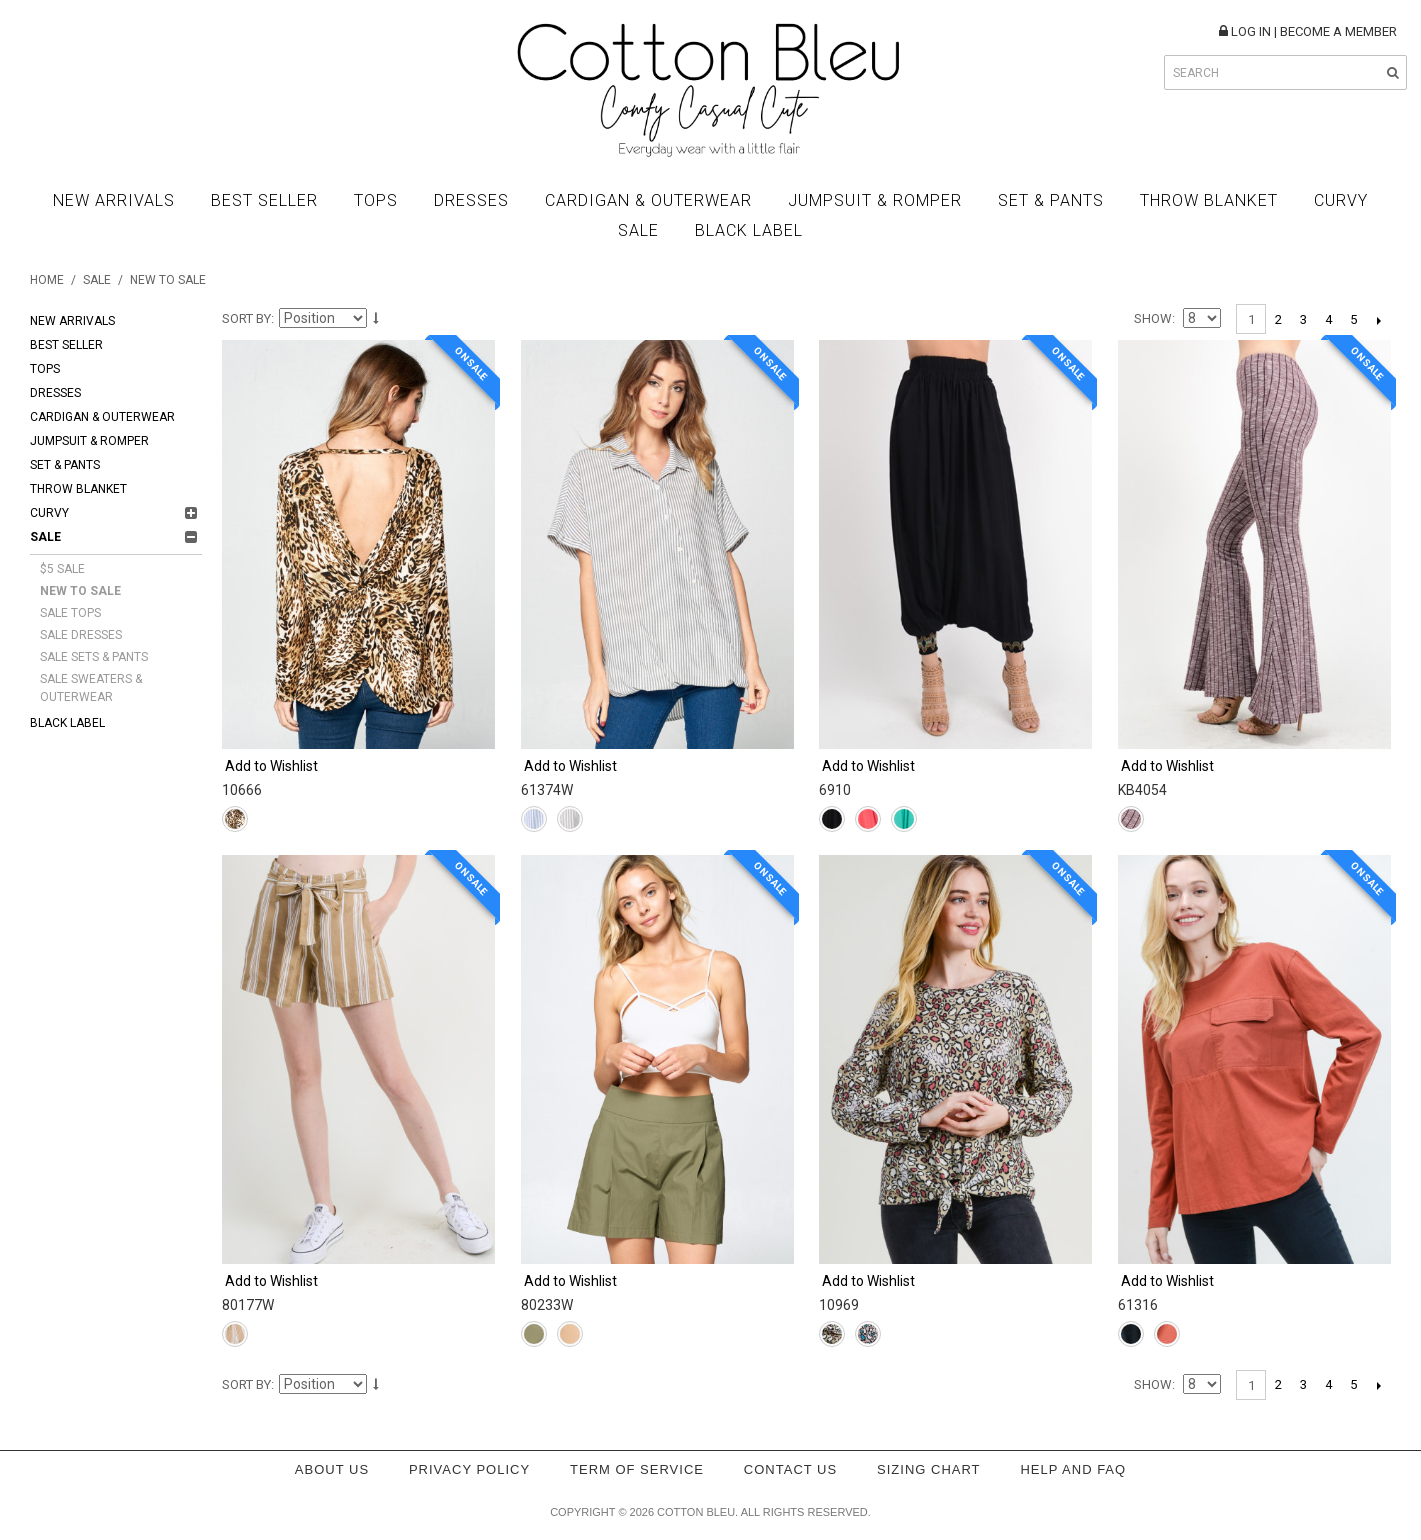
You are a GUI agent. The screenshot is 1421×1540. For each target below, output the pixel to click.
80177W (248, 1305)
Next (1378, 320)
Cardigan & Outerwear (648, 200)
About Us (332, 1469)
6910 (835, 790)
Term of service (637, 1469)
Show (1153, 318)
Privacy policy (469, 1469)
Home (47, 280)
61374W (547, 790)
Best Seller (264, 200)
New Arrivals (114, 200)
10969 (839, 1305)
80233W (547, 1305)
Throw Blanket (1209, 200)
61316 (1138, 1305)
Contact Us (790, 1469)
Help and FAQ (1073, 1469)
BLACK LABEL (749, 230)
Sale (638, 230)
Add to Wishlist (271, 766)
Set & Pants (1051, 200)
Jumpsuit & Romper (875, 200)
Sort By (246, 318)
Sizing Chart (929, 1469)
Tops (376, 200)
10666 (242, 790)
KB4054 (1142, 790)
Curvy (1341, 200)
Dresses (471, 200)
